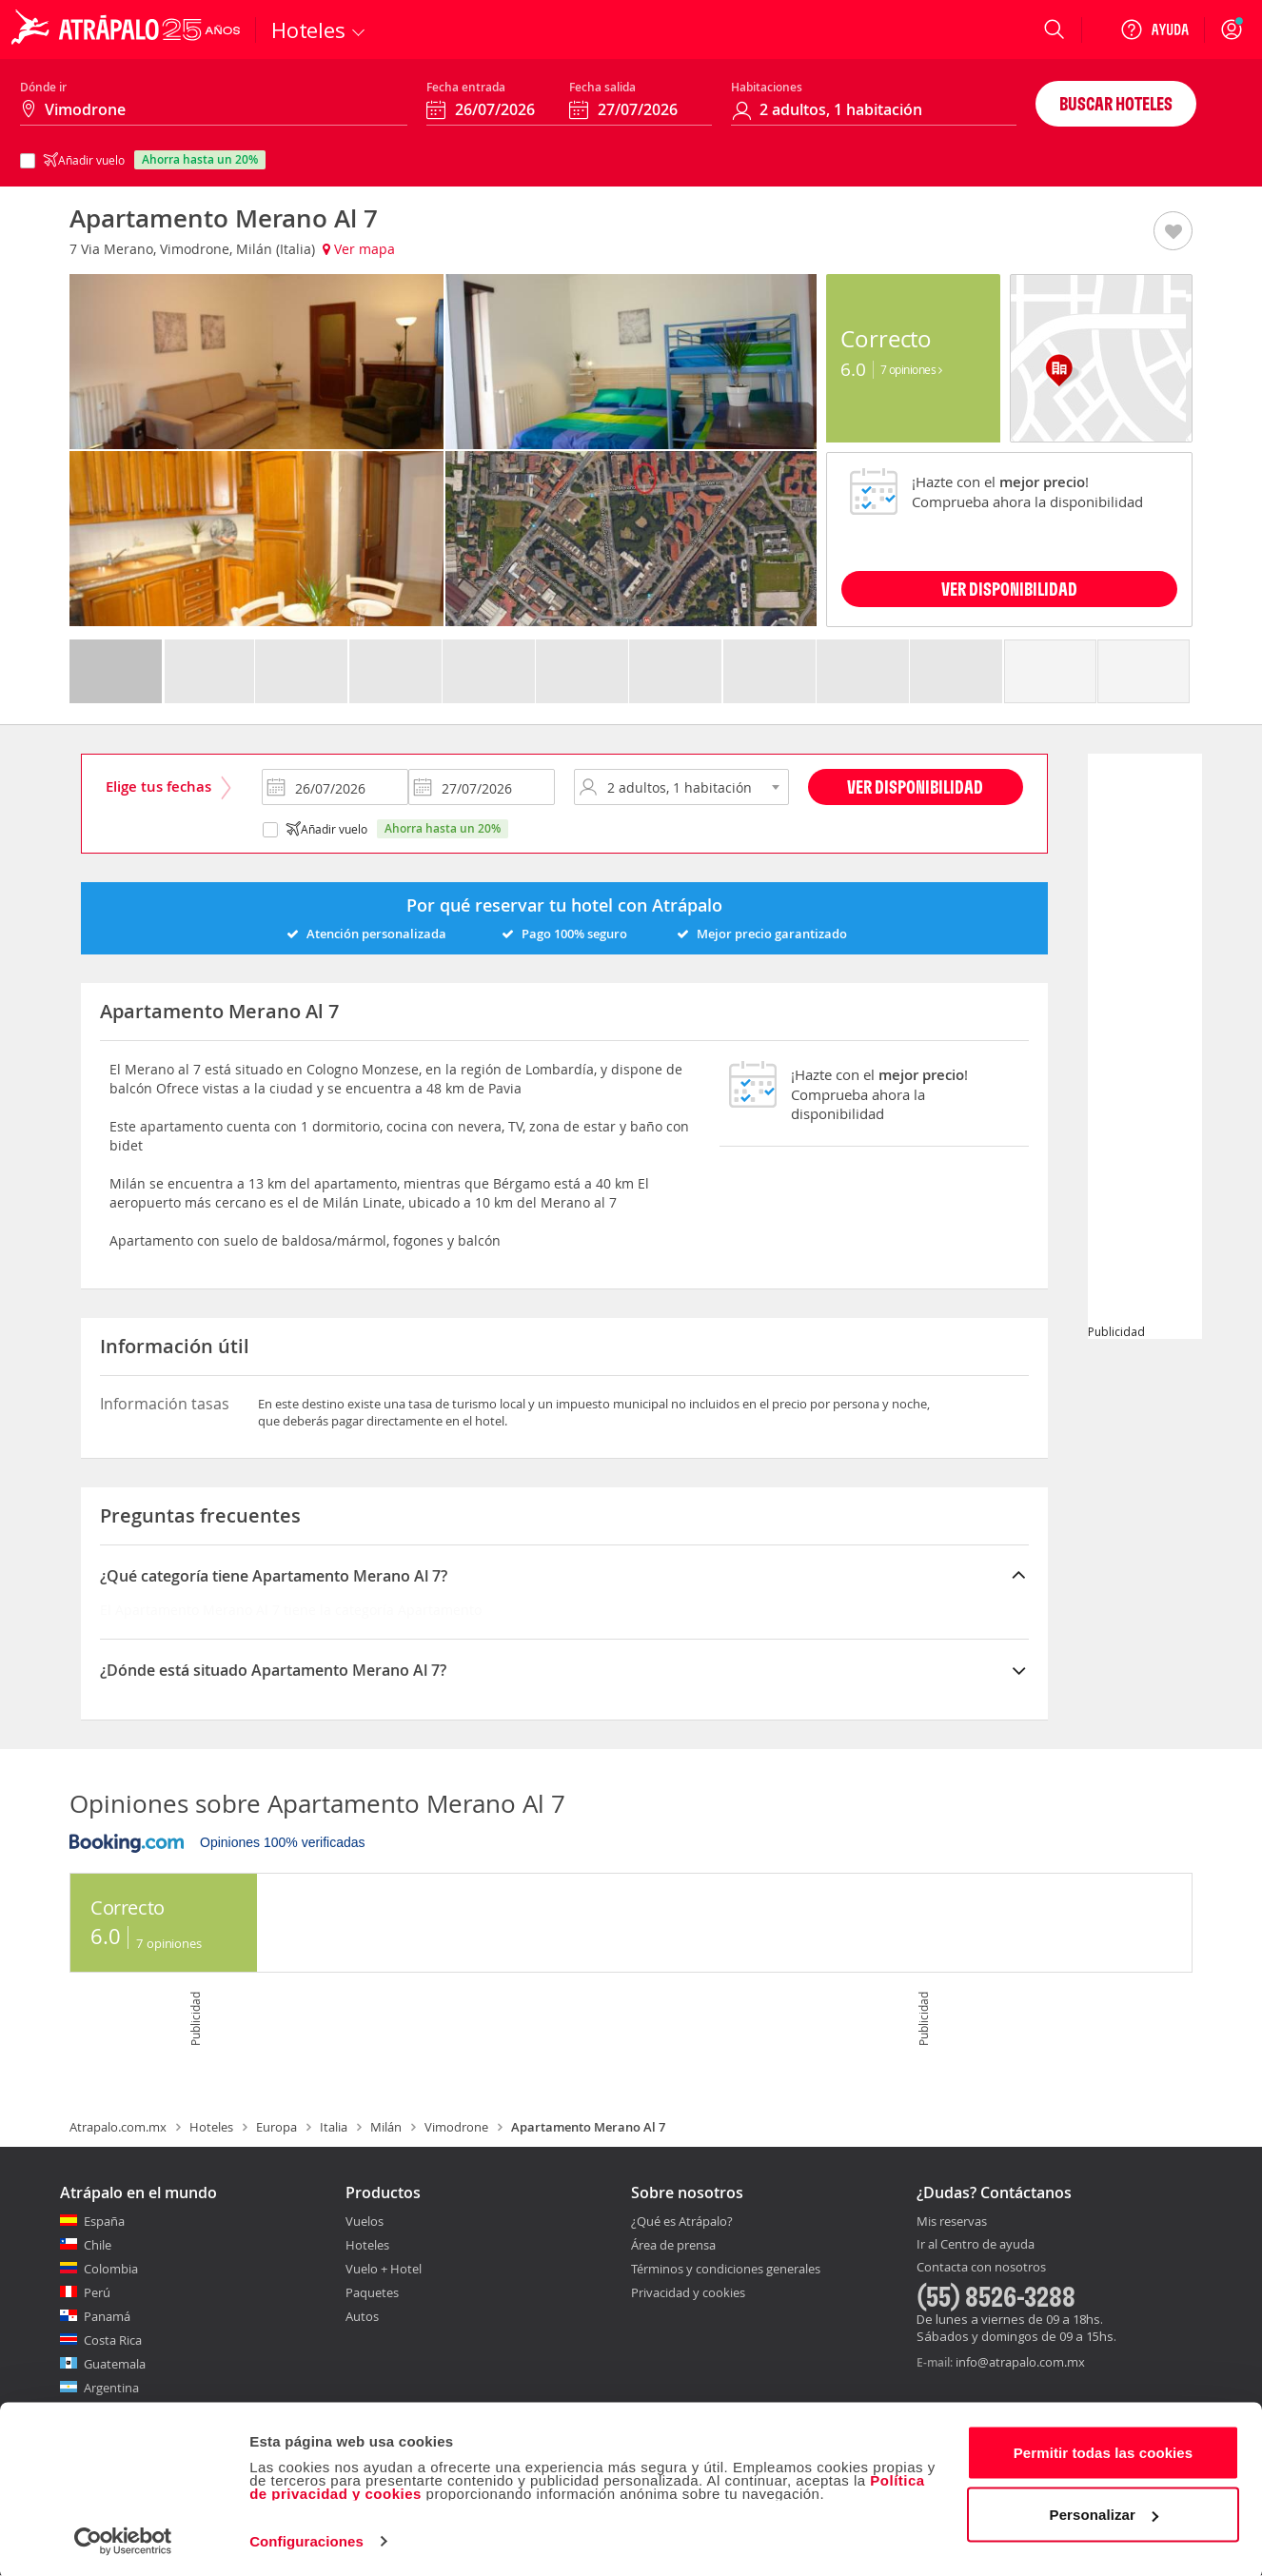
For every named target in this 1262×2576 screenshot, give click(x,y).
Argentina (111, 2387)
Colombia (111, 2268)
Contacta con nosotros (981, 2267)
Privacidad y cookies (688, 2292)
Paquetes (372, 2292)
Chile (97, 2244)
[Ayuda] (1154, 29)
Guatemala (115, 2363)
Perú (97, 2292)
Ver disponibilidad (915, 786)
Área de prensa (673, 2244)
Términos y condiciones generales (725, 2268)
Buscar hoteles (1116, 103)
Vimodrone (456, 2126)
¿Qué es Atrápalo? (682, 2221)
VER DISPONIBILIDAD (1009, 588)
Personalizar (1104, 2512)
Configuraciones (306, 2538)
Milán (386, 2126)
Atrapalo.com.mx (118, 2126)
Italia (333, 2126)
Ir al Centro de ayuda (976, 2244)
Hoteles (211, 2126)
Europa (276, 2126)
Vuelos (364, 2221)
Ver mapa (359, 249)
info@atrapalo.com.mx (1020, 2361)
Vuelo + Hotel (383, 2268)
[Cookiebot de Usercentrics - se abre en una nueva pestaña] (123, 2539)
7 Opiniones (911, 369)
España (104, 2221)
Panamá (107, 2316)
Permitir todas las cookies (1103, 2450)
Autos (362, 2316)
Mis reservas (952, 2222)
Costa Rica (113, 2340)
